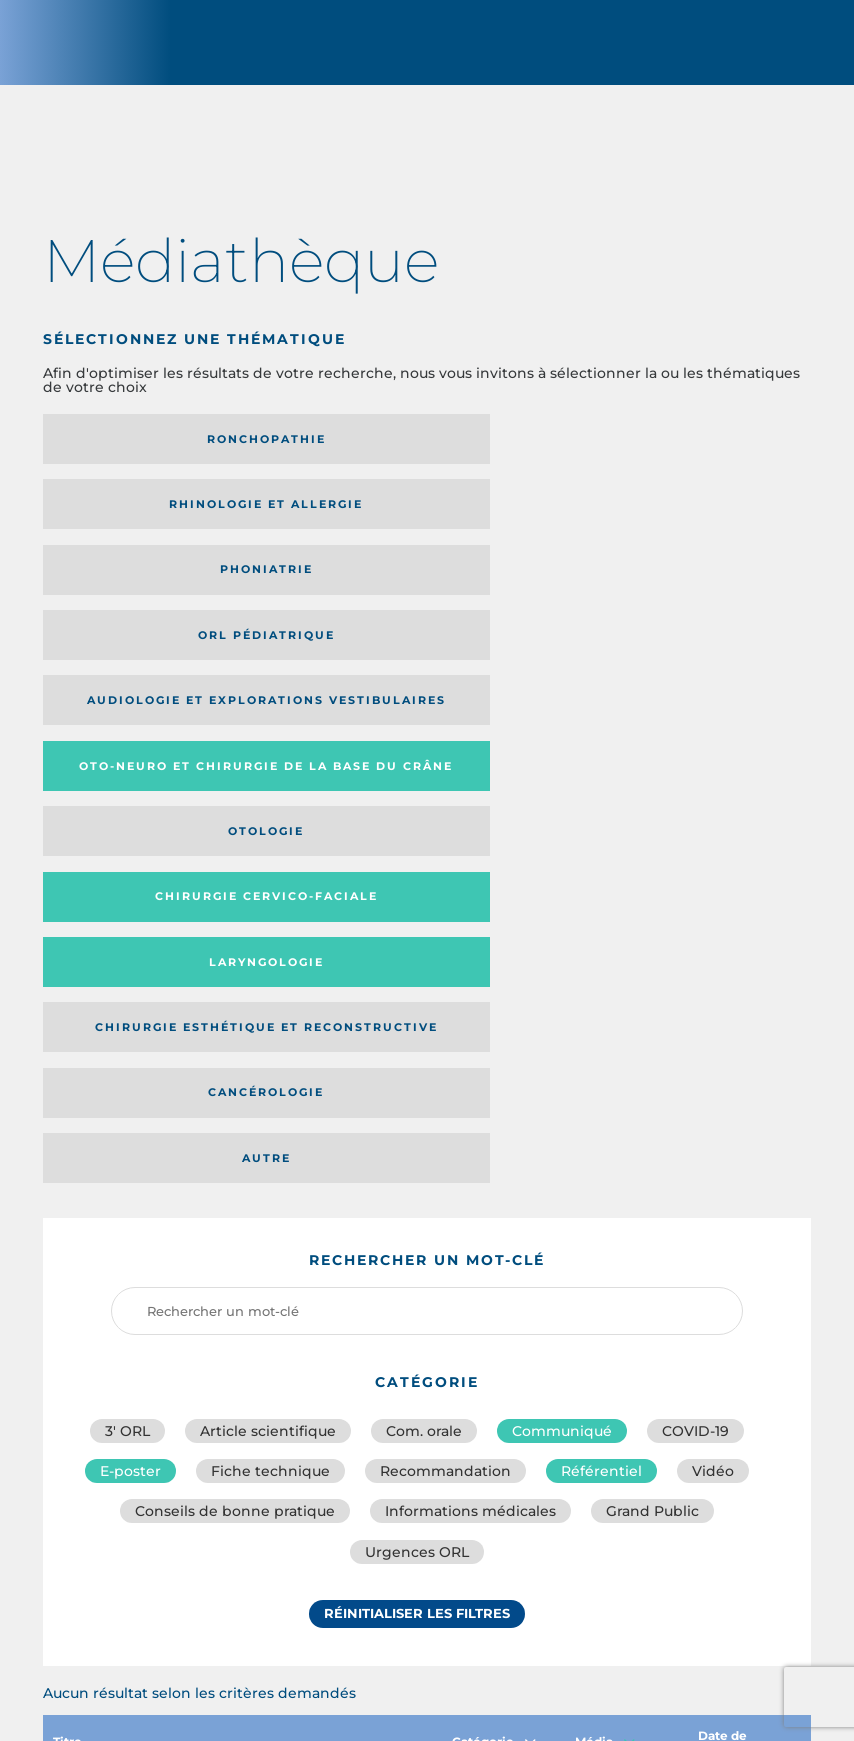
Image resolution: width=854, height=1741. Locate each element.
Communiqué (562, 933)
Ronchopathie (161, 450)
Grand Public (652, 1021)
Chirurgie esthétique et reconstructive (160, 659)
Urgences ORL (417, 1065)
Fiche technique (270, 977)
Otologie (162, 594)
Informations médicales (470, 1021)
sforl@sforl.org (389, 1595)
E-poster (130, 977)
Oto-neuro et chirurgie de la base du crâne (665, 522)
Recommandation (445, 977)
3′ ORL (127, 933)
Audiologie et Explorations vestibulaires (369, 521)
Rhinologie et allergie (415, 450)
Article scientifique (268, 933)
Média (605, 1255)
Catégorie (494, 1255)
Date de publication (744, 1255)
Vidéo (713, 977)
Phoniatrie (669, 450)
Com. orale (424, 933)
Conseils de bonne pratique (235, 1021)
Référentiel (601, 977)
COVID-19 (695, 933)
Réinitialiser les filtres (417, 1130)
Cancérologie (415, 659)
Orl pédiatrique (161, 522)
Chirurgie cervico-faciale (391, 594)
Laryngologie (669, 594)
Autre (669, 659)
